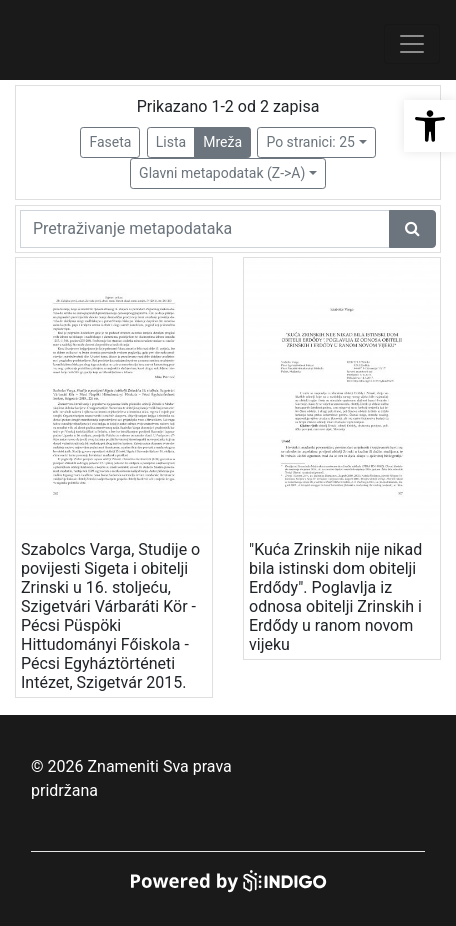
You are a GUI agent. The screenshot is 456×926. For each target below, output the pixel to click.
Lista (171, 142)
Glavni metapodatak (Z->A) (222, 173)
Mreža (222, 142)
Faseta (110, 142)
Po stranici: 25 (310, 142)
